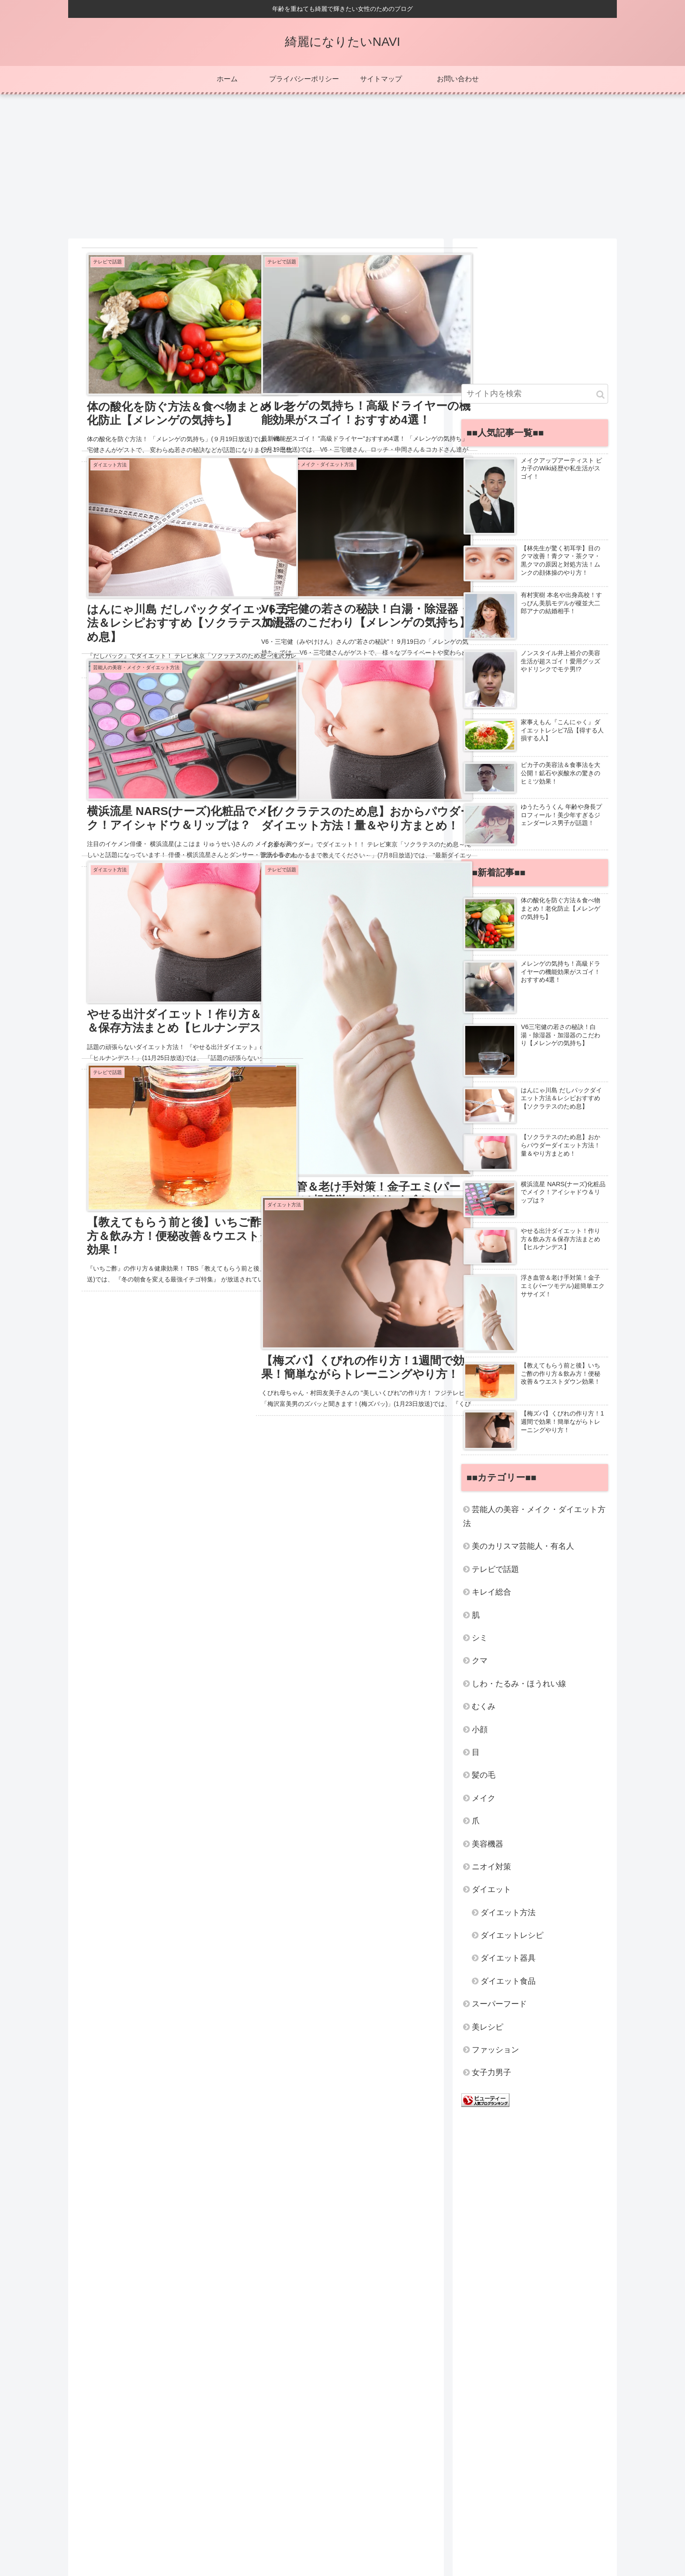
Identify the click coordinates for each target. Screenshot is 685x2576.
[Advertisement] (342, 163)
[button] (600, 394)
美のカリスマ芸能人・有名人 (523, 1546)
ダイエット (491, 1889)
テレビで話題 (495, 1569)
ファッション (495, 2049)
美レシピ (487, 2027)
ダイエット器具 (508, 1958)
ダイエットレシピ (512, 1935)
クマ (480, 1660)
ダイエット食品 (508, 1981)
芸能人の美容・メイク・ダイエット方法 (534, 1516)
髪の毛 (483, 1775)
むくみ (483, 1706)
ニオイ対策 (491, 1866)
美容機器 (487, 1844)
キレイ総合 (491, 1592)
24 (291, 1571)
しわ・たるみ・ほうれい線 (519, 1683)
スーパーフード (499, 2003)
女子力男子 (491, 2072)
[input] (534, 394)
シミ (480, 1637)
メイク (483, 1798)
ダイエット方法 (508, 1912)
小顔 (480, 1729)
